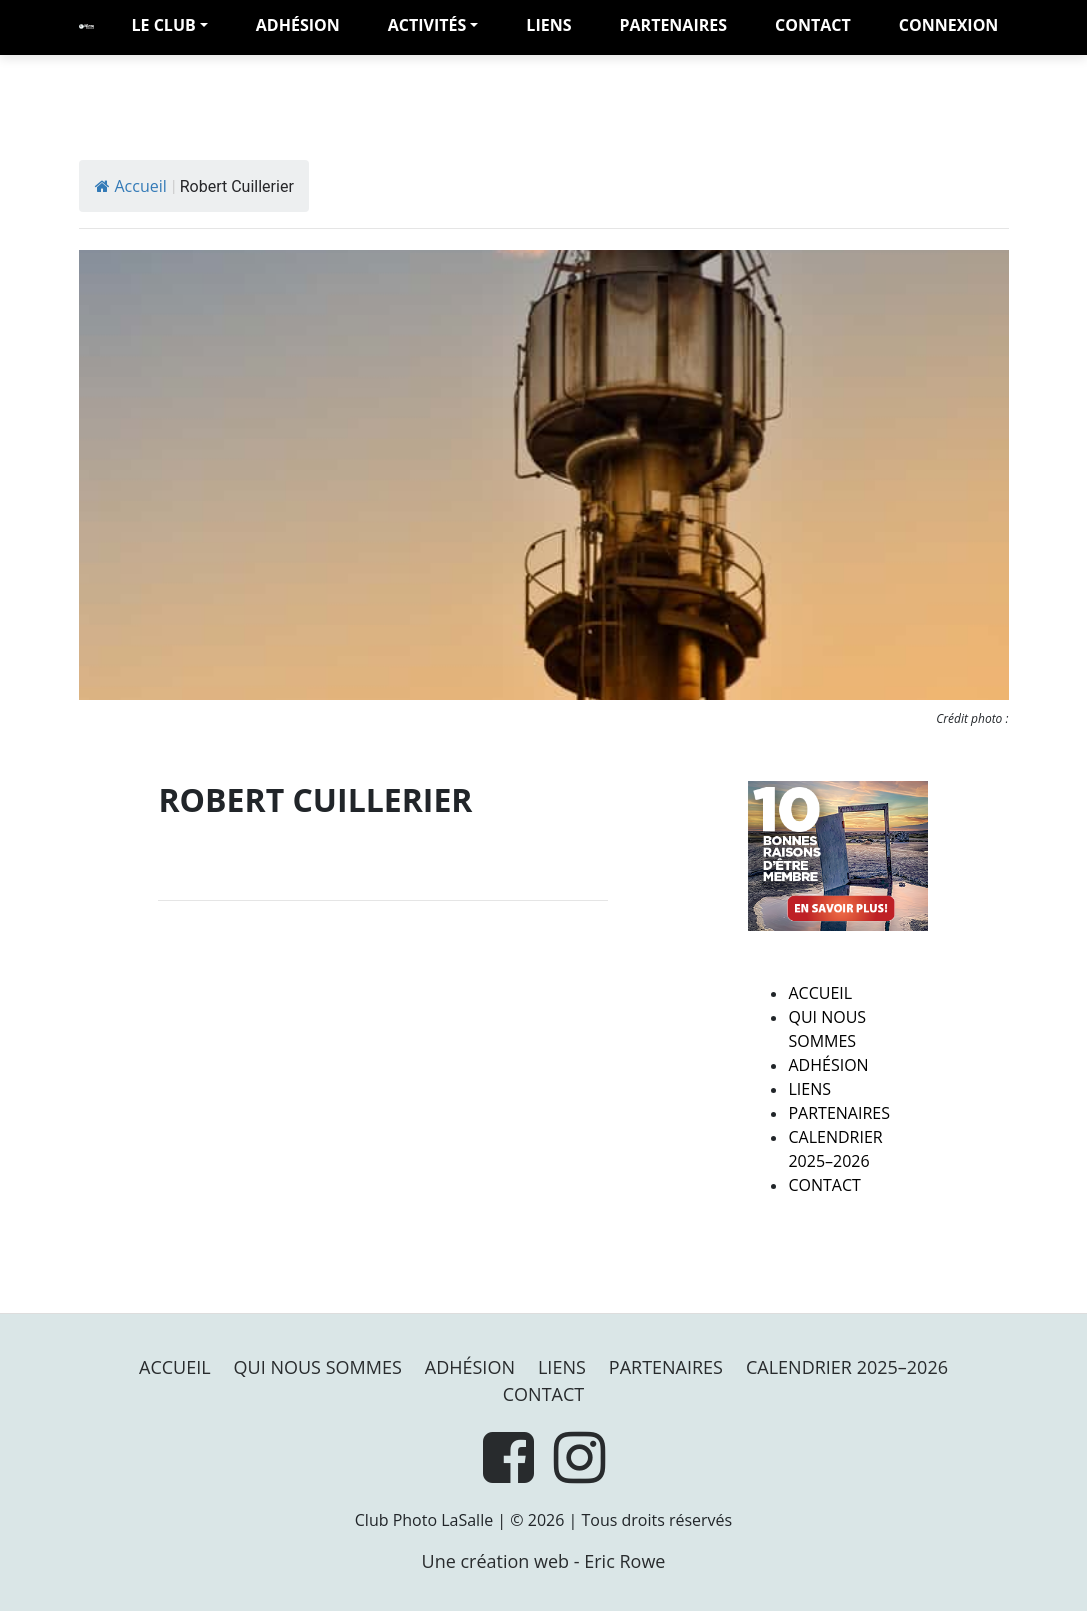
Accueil (131, 186)
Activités (427, 25)
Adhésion (828, 1065)
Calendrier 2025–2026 (847, 1367)
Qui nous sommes (318, 1367)
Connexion (949, 25)
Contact (813, 25)
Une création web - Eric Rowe (544, 1561)
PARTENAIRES (673, 25)
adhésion (298, 25)
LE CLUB (164, 25)
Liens (548, 25)
